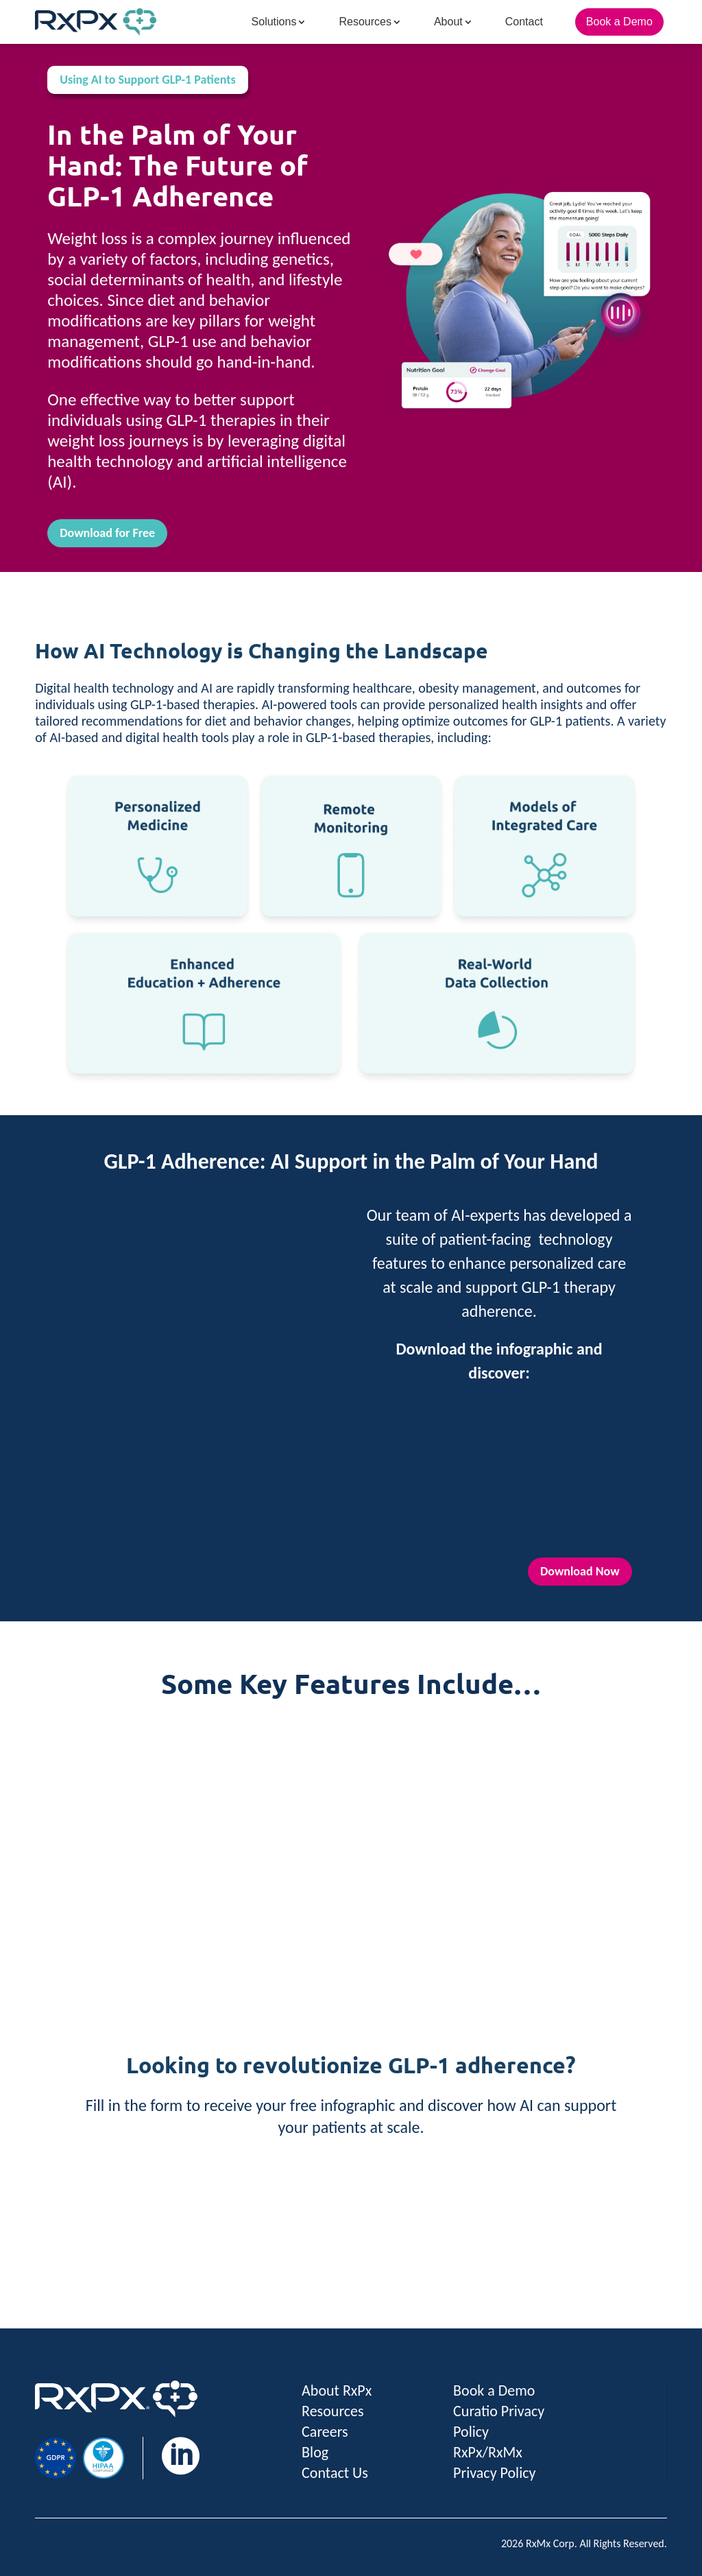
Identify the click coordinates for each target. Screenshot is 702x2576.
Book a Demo (619, 21)
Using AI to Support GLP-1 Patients (148, 79)
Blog (315, 2452)
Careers (325, 2431)
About (448, 21)
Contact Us (335, 2473)
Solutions (274, 21)
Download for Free (107, 532)
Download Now (580, 1571)
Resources (365, 21)
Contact (524, 21)
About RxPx (337, 2390)
